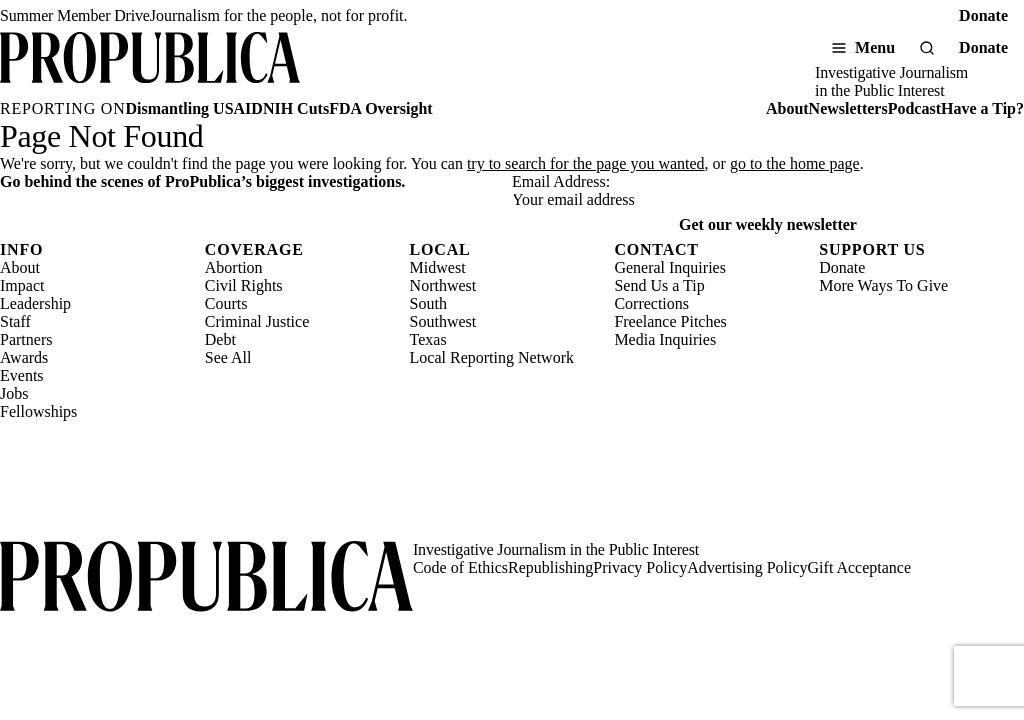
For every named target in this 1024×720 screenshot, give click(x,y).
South (428, 303)
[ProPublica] (150, 66)
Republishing (550, 567)
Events (22, 375)
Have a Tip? (982, 108)
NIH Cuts (296, 108)
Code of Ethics (460, 567)
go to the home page (795, 163)
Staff (15, 321)
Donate (983, 15)
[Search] (927, 48)
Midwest (438, 267)
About (787, 108)
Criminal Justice (257, 321)
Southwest (443, 321)
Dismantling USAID (194, 108)
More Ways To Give (883, 285)
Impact (22, 285)
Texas (428, 339)
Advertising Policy (747, 567)
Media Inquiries (665, 339)
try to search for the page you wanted (586, 163)
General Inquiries (670, 267)
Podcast (914, 108)
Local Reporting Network (492, 357)
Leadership (35, 303)
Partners (26, 339)
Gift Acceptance (860, 567)
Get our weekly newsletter (768, 224)
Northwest (443, 285)
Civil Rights (244, 285)
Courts (226, 303)
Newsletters (848, 108)
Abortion (234, 267)
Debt (220, 339)
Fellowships (38, 411)
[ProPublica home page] (206, 578)
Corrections (651, 303)
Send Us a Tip (659, 285)
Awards (24, 357)
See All (228, 357)
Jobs (14, 393)
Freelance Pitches (670, 321)
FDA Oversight (381, 108)
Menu (875, 47)
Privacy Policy (640, 567)
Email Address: (561, 181)
